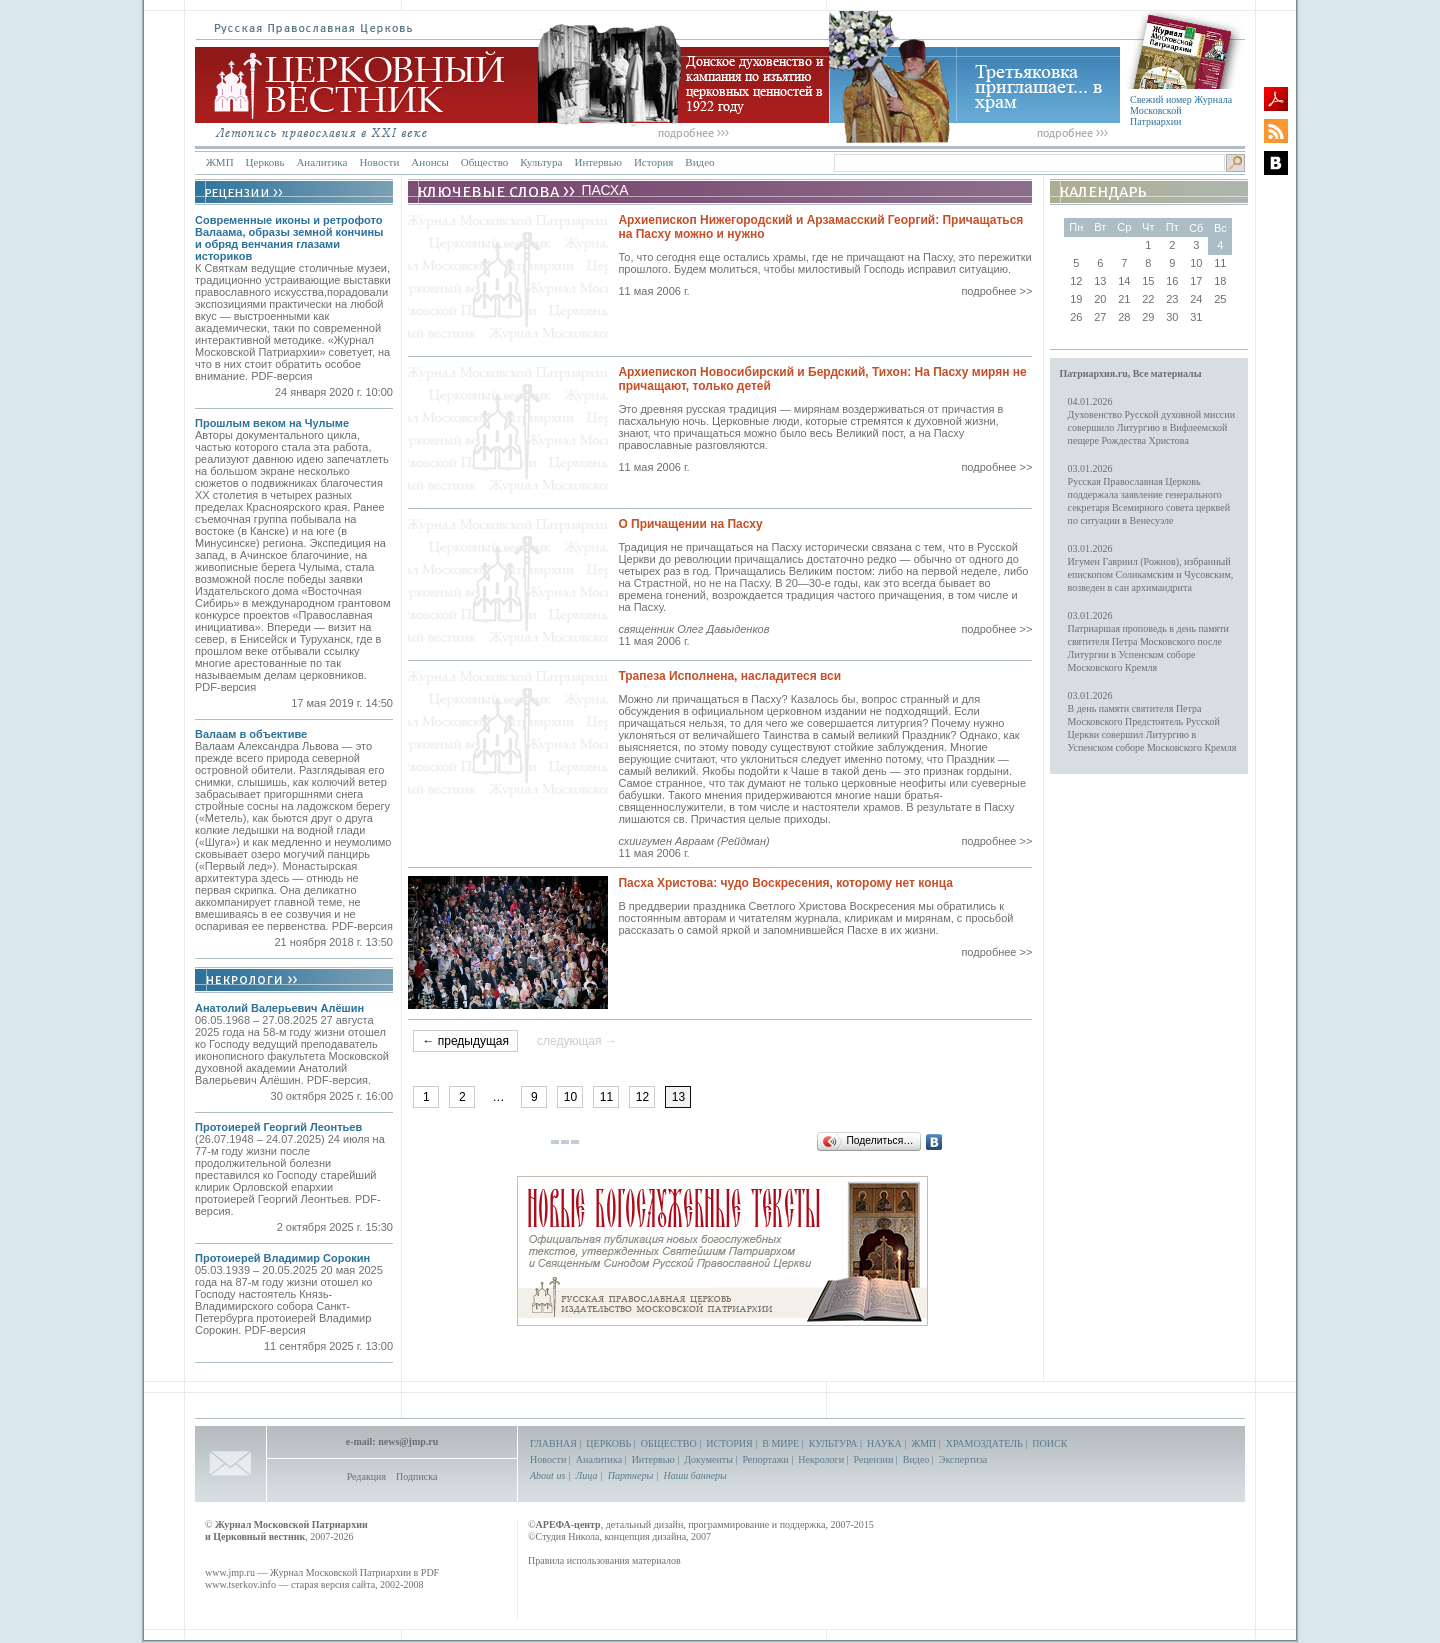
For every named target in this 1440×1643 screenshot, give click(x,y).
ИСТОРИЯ (729, 1443)
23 (1172, 299)
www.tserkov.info (240, 1584)
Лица (587, 1475)
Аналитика (321, 162)
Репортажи (765, 1459)
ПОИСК (1049, 1443)
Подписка (416, 1476)
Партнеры (630, 1475)
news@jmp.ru (408, 1441)
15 (1148, 281)
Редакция (366, 1476)
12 (642, 1097)
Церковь (265, 162)
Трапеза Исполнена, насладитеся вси (729, 676)
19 (1076, 299)
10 (570, 1097)
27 (1100, 317)
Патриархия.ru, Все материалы (1131, 373)
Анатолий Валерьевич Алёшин (279, 1008)
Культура (541, 162)
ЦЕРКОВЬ (608, 1443)
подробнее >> (996, 291)
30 (1172, 317)
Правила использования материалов (604, 1560)
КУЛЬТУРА (833, 1443)
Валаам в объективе (251, 734)
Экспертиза (963, 1459)
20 (1100, 299)
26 (1076, 317)
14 (1124, 281)
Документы (708, 1459)
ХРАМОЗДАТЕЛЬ (984, 1443)
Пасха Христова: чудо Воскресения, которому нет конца (785, 883)
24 (1196, 299)
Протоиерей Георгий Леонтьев (278, 1127)
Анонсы (430, 162)
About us (547, 1475)
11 (606, 1097)
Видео (699, 162)
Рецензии (874, 1459)
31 (1196, 317)
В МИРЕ (780, 1443)
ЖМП (220, 162)
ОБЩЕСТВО (669, 1443)
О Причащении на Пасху (690, 524)
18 (1220, 281)
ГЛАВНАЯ (553, 1443)
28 (1124, 317)
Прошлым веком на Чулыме (272, 423)
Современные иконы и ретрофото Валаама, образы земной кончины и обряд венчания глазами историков (289, 238)
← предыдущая (465, 1041)
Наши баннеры (694, 1475)
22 (1148, 299)
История (653, 162)
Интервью (597, 162)
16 (1172, 281)
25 (1220, 299)
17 (1196, 281)
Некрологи (821, 1459)
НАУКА (884, 1443)
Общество (484, 162)
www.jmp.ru (230, 1572)
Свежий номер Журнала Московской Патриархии (1181, 110)
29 (1148, 317)
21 (1124, 299)
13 (1100, 281)
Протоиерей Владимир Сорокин (282, 1258)
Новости (379, 162)
